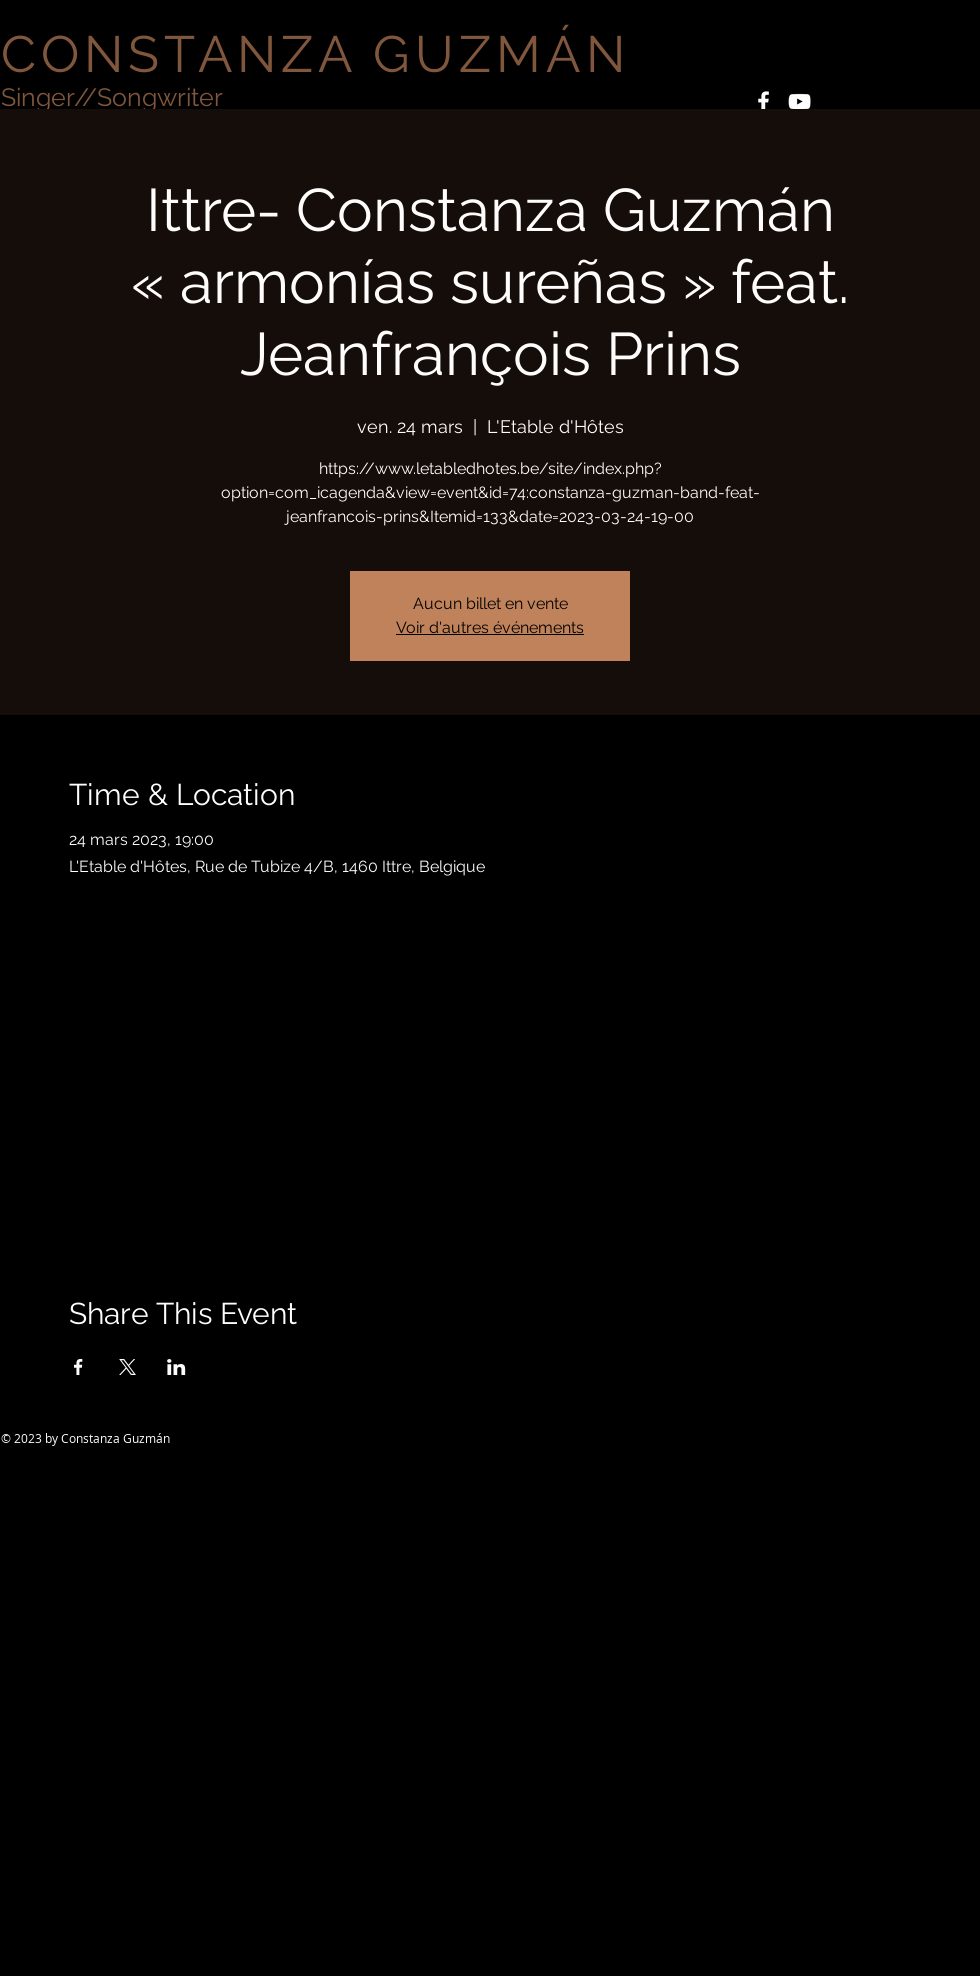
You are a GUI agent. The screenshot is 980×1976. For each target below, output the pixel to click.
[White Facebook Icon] (763, 101)
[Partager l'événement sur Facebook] (78, 1367)
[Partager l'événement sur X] (127, 1367)
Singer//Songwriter (112, 97)
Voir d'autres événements (490, 627)
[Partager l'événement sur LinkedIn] (176, 1367)
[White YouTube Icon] (799, 101)
